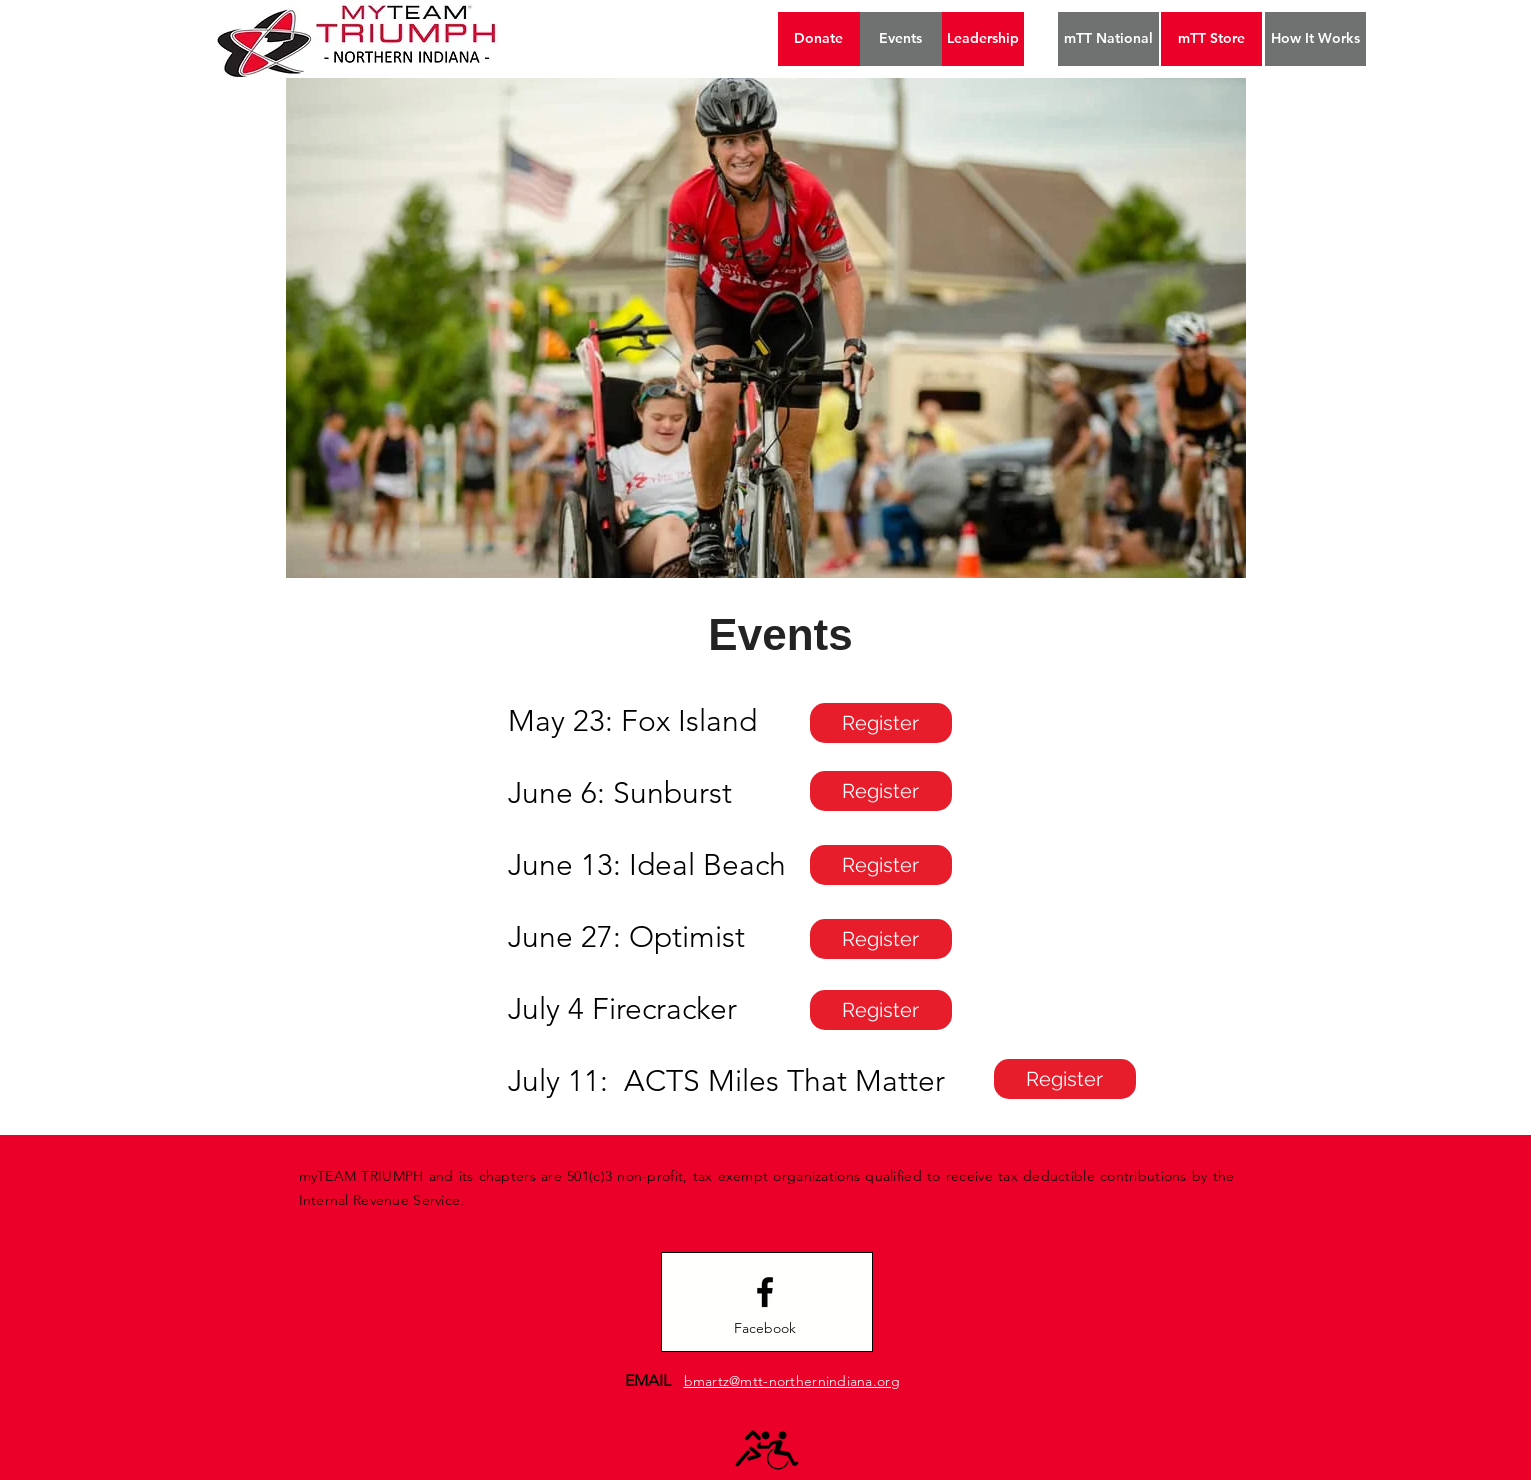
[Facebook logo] (765, 1292)
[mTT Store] (1211, 39)
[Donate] (819, 39)
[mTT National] (1108, 39)
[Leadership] (983, 39)
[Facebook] (765, 1329)
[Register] (881, 723)
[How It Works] (1315, 39)
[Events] (901, 39)
